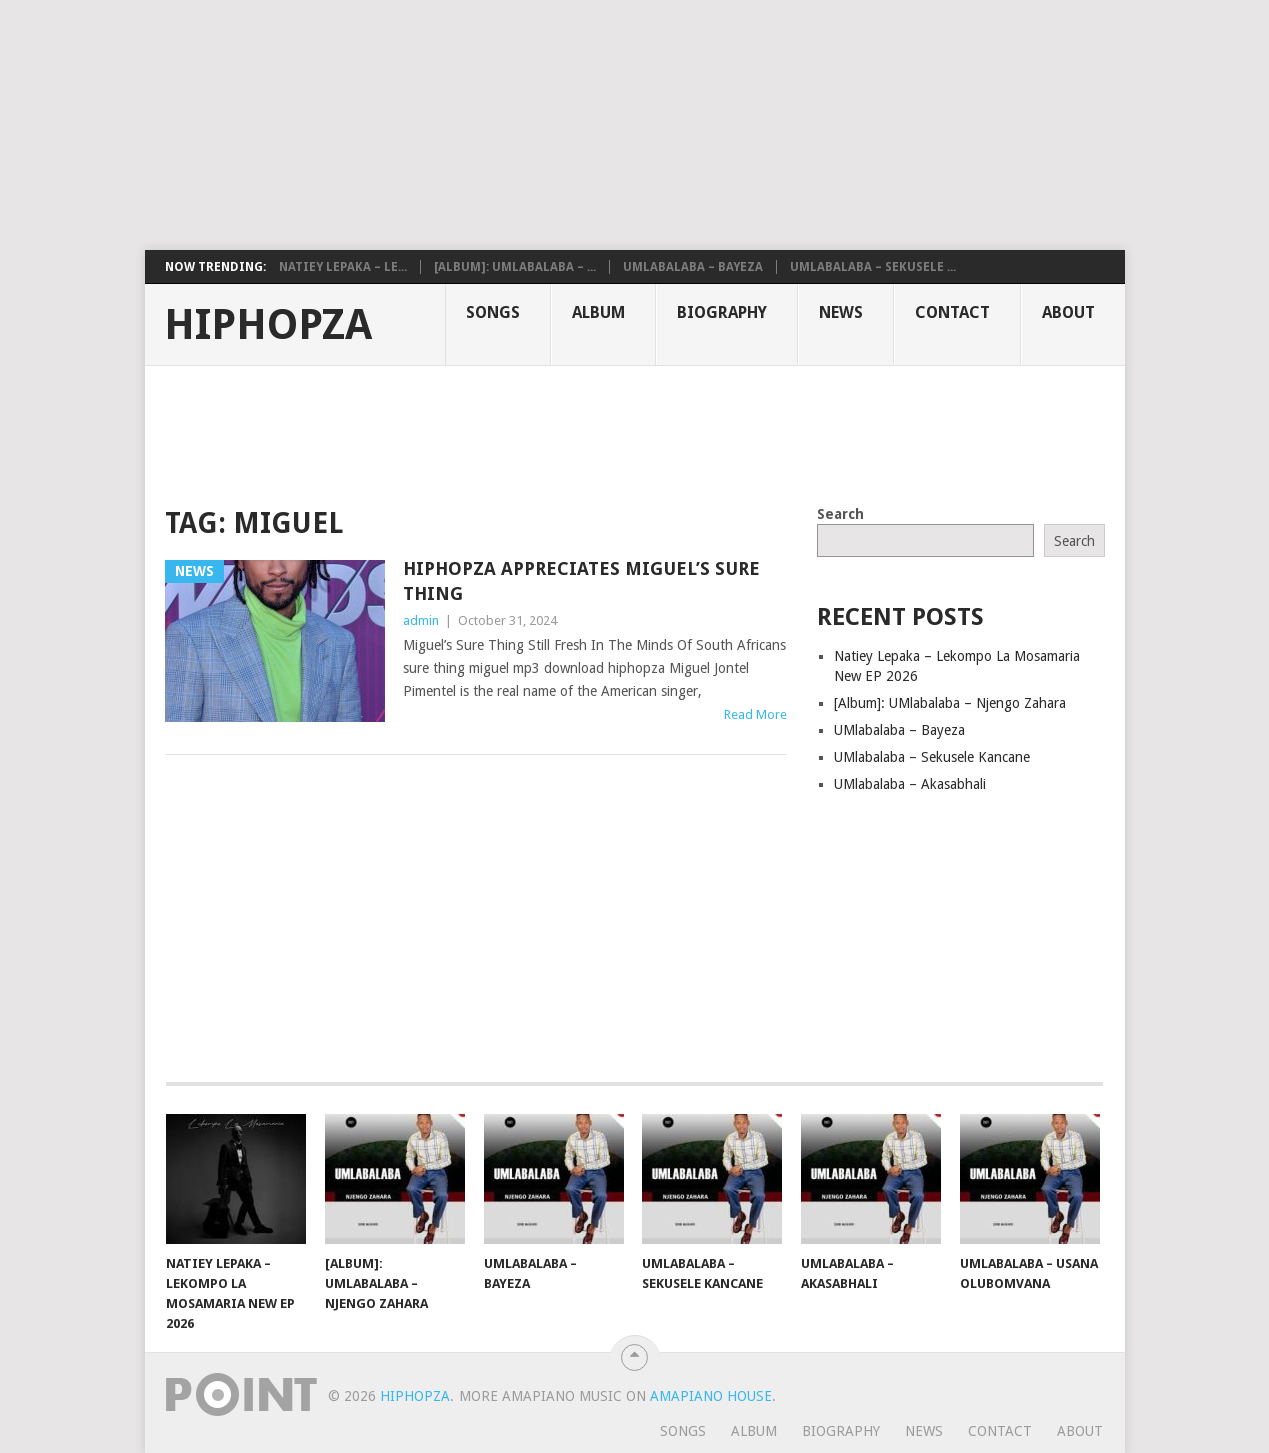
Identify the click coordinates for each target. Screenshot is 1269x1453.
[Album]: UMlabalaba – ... (515, 267)
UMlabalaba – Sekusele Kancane (932, 757)
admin (421, 620)
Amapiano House (711, 1396)
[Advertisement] (485, 125)
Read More (755, 714)
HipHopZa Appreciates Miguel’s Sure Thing (581, 581)
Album (598, 312)
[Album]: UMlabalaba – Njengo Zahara (950, 703)
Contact (952, 312)
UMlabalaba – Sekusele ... (873, 267)
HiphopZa (268, 325)
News (841, 312)
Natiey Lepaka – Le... (343, 267)
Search (840, 514)
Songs (493, 312)
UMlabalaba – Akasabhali (910, 784)
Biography (722, 312)
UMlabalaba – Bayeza (693, 267)
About (1068, 312)
